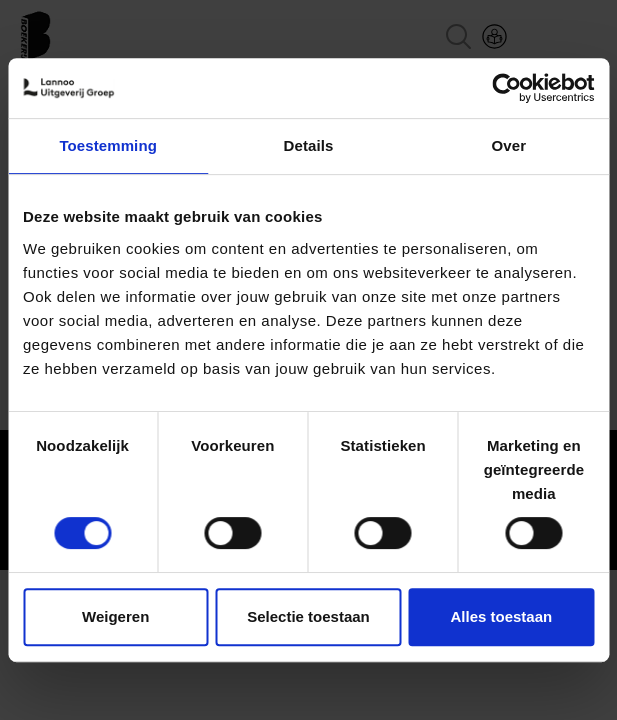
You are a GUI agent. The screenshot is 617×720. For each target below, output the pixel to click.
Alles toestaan (501, 616)
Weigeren (115, 616)
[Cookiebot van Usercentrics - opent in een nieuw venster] (506, 88)
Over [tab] (509, 145)
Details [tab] (309, 145)
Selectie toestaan (308, 616)
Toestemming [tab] (108, 145)
